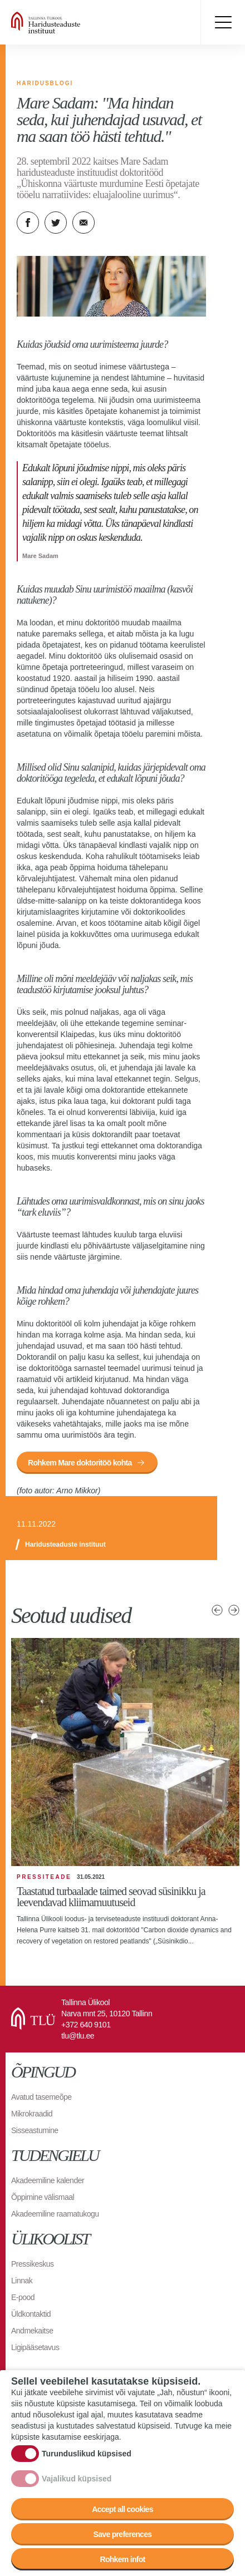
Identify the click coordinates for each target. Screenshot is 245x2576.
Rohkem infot (122, 2559)
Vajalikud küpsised (76, 2478)
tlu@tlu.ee (77, 2035)
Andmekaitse (32, 2330)
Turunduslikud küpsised (86, 2453)
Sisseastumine (34, 2130)
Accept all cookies (122, 2509)
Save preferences (123, 2534)
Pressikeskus (32, 2263)
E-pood (23, 2297)
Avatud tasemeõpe (41, 2097)
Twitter (56, 222)
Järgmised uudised (233, 1610)
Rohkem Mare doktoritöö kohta (80, 1462)
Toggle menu (222, 22)
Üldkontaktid (31, 2313)
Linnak (21, 2280)
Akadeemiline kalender (47, 2180)
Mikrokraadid (31, 2113)
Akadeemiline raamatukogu (55, 2213)
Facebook (28, 222)
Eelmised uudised (217, 1610)
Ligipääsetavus (35, 2347)
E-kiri (83, 222)
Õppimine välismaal (42, 2197)
